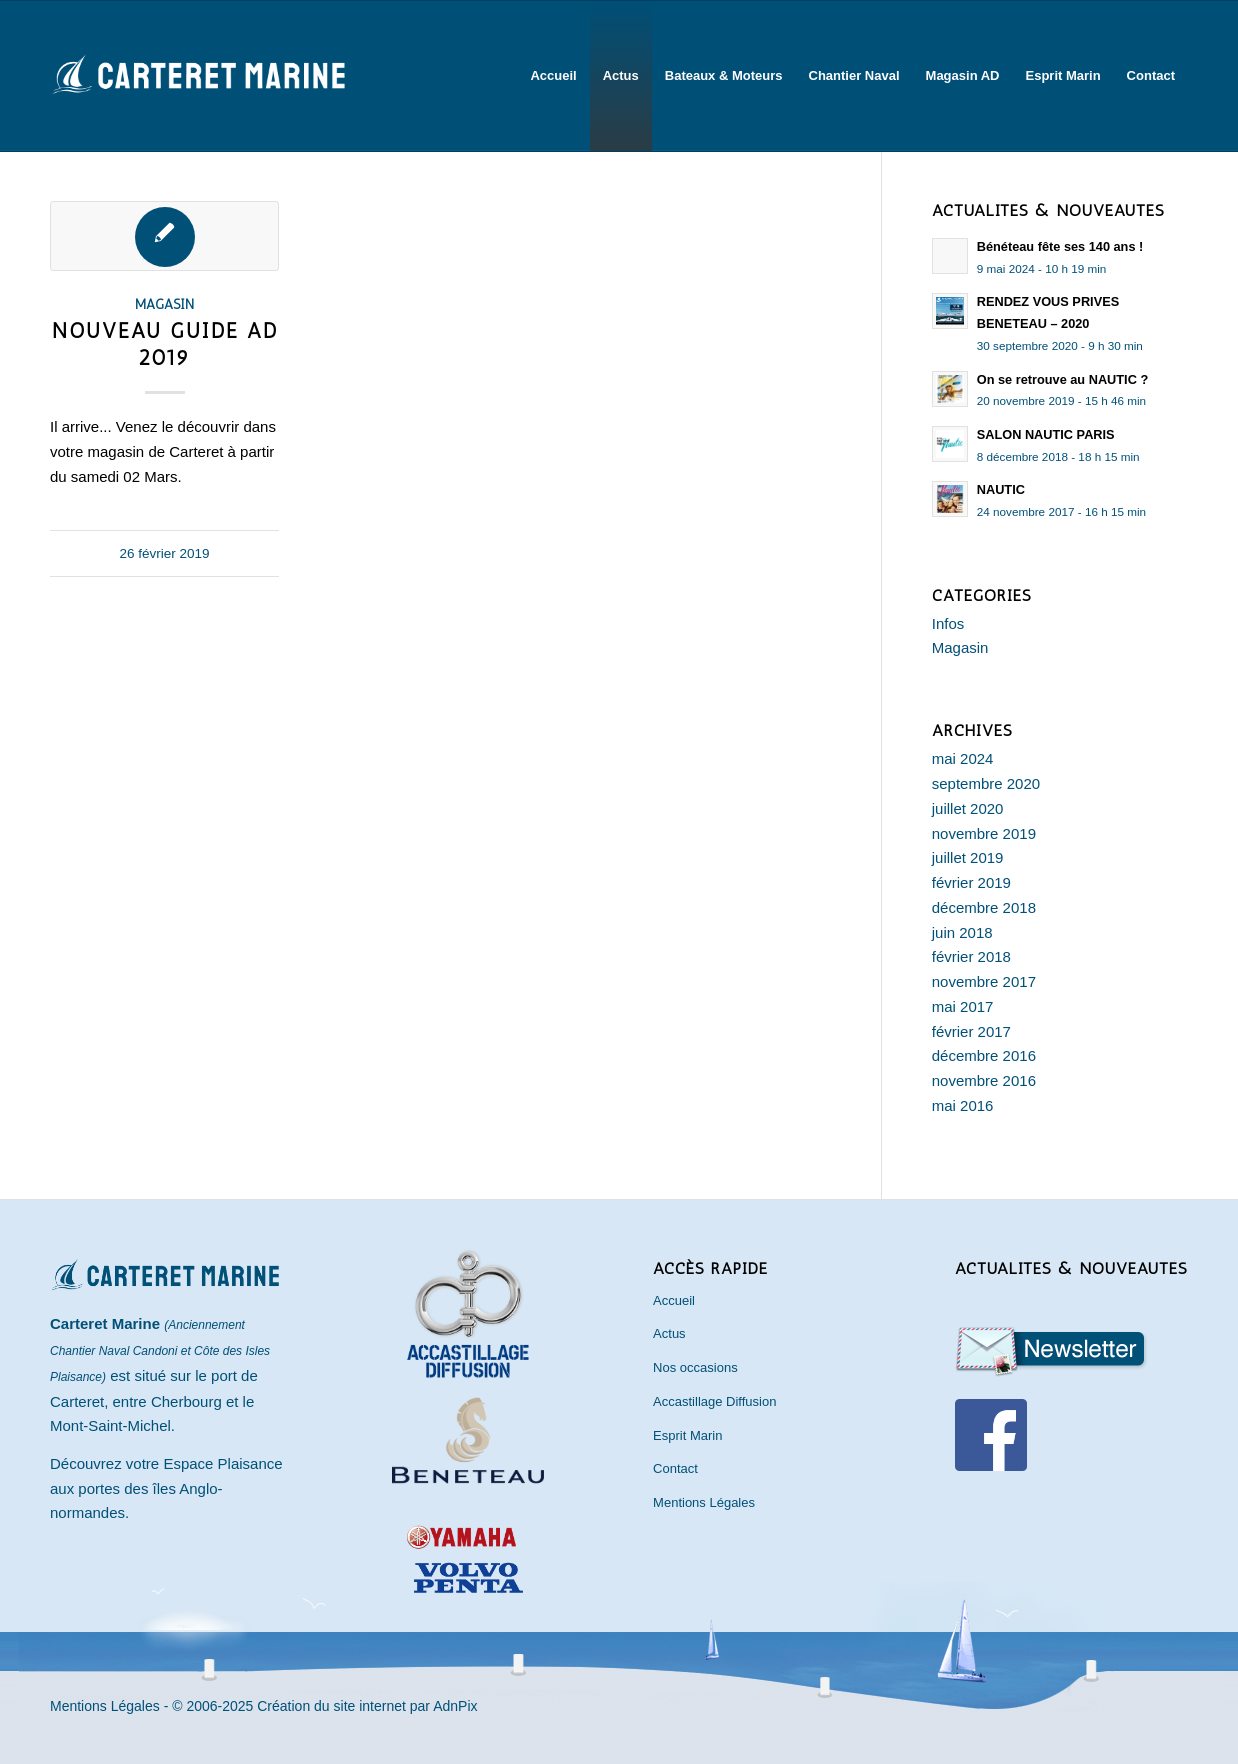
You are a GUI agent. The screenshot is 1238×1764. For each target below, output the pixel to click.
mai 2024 (963, 758)
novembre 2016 (984, 1080)
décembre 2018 (984, 907)
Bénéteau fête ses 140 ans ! (1060, 246)
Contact (675, 1468)
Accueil (674, 1300)
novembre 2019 (984, 833)
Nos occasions (695, 1367)
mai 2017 (963, 1006)
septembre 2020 (986, 783)
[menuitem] (553, 76)
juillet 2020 (968, 808)
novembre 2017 (984, 981)
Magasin (164, 304)
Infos (948, 623)
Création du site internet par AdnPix (367, 1706)
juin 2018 (962, 932)
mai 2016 (963, 1105)
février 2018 (971, 956)
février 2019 (971, 882)
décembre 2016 (984, 1055)
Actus (669, 1333)
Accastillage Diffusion (714, 1401)
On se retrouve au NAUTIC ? (1062, 379)
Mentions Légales (704, 1502)
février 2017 (971, 1031)
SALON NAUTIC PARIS (1046, 434)
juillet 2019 (968, 857)
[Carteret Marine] (200, 101)
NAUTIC (1001, 489)
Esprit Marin (687, 1435)
